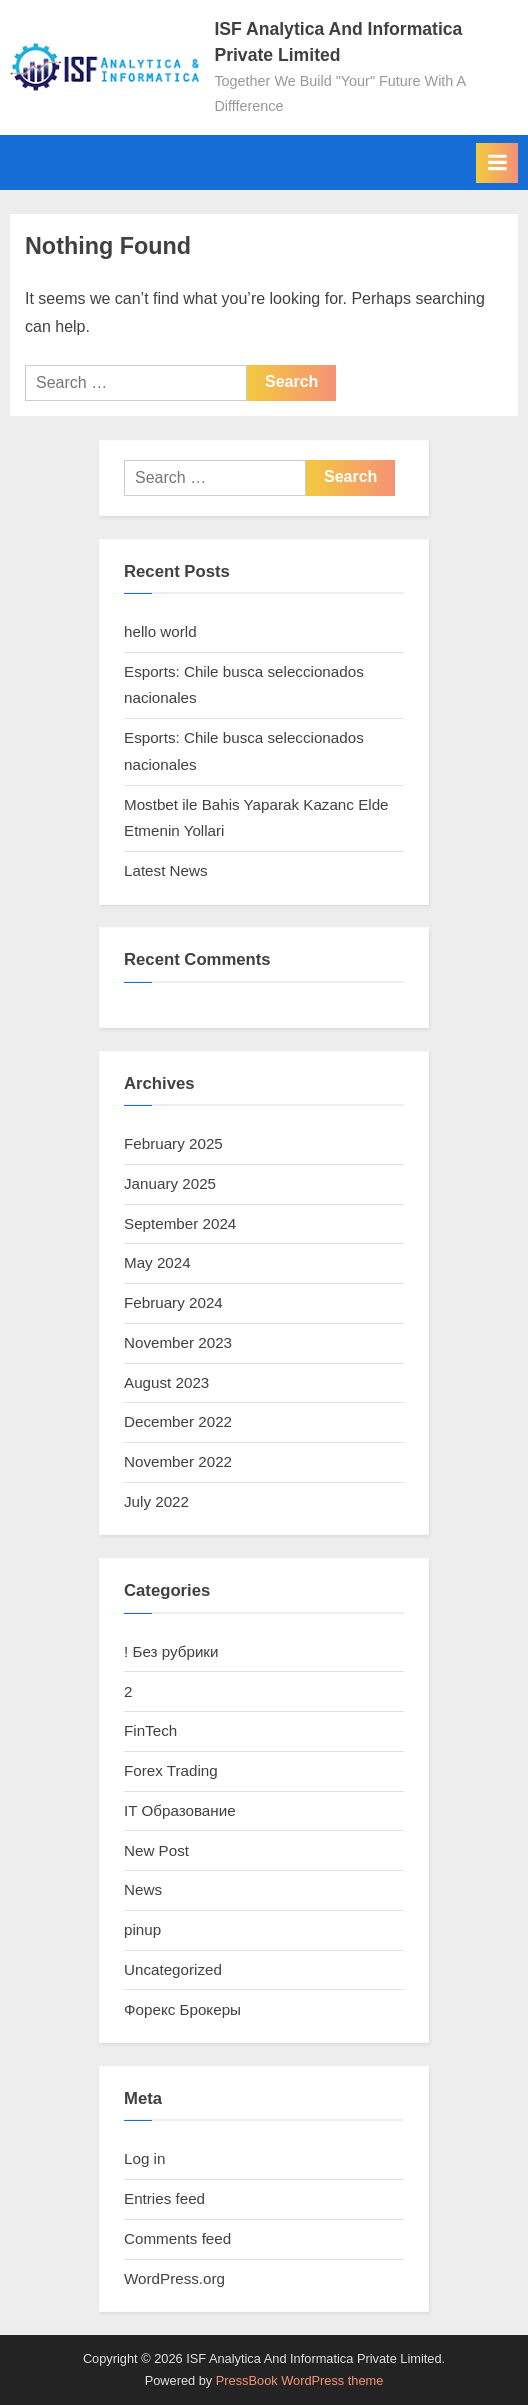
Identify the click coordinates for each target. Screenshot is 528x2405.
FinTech (150, 1730)
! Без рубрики (171, 1651)
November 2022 (178, 1461)
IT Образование (180, 1810)
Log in (144, 2158)
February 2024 (173, 1302)
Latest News (166, 870)
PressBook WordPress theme (300, 2380)
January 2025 (170, 1183)
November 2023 (178, 1342)
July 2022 (156, 1501)
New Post (156, 1850)
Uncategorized (173, 1969)
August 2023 (166, 1382)
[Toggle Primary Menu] (497, 163)
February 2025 (173, 1143)
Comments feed (177, 2238)
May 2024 (157, 1262)
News (143, 1889)
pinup (142, 1929)
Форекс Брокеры (182, 2009)
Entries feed (164, 2198)
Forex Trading (171, 1770)
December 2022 (178, 1421)
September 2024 (180, 1223)
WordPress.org (174, 2278)
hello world (160, 631)
